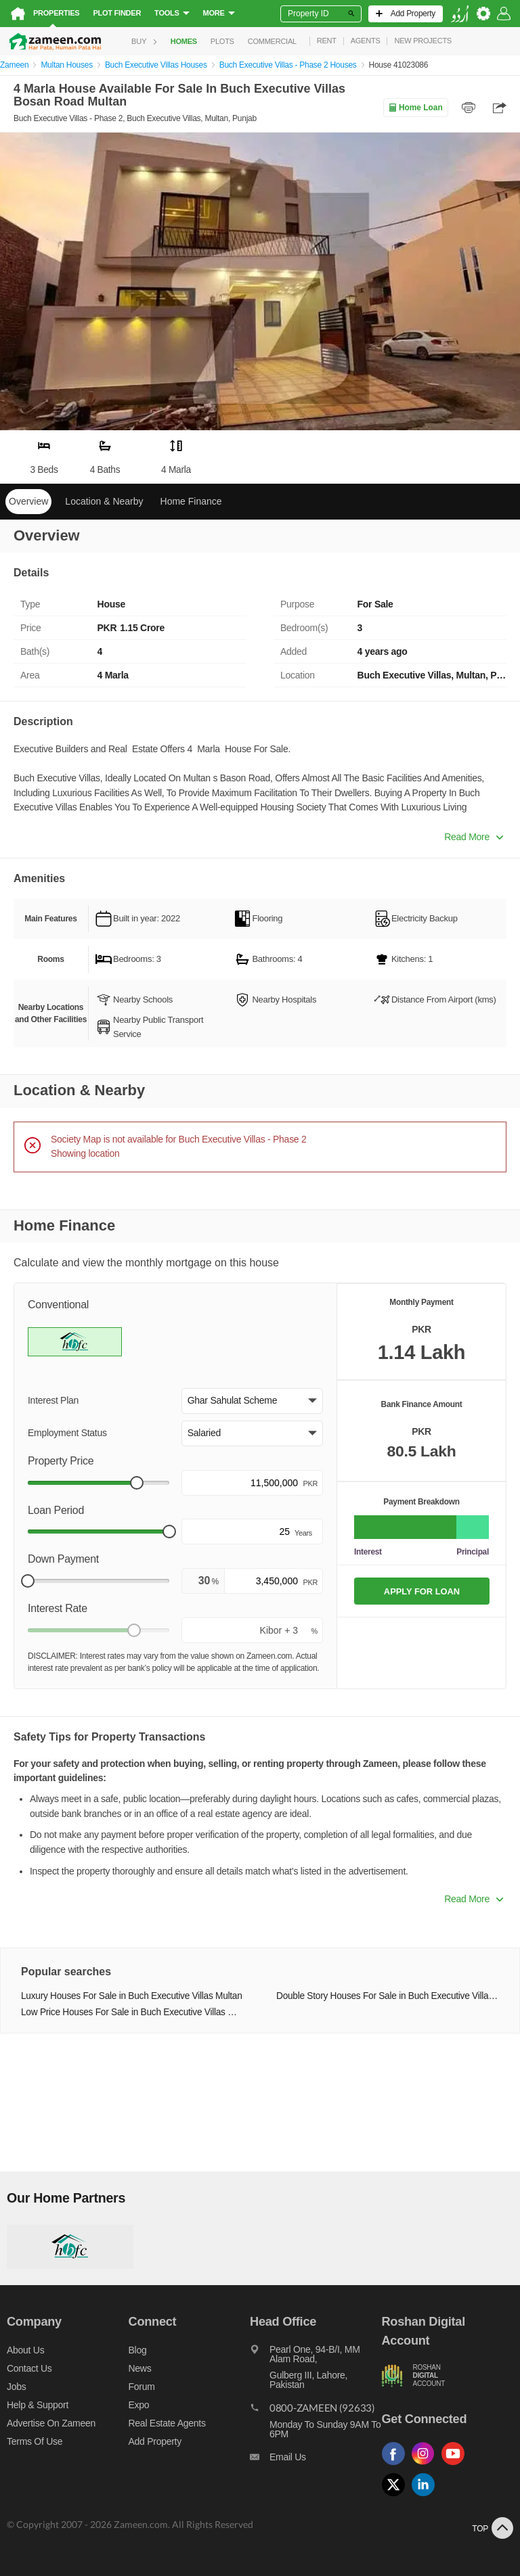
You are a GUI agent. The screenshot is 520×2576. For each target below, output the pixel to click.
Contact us (29, 2368)
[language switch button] (460, 13)
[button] (252, 1401)
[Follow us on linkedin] (426, 2496)
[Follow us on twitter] (397, 2496)
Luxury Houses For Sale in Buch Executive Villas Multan (131, 1996)
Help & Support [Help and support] (37, 2404)
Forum (142, 2386)
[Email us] (315, 2460)
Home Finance (191, 501)
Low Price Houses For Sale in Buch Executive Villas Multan (132, 2012)
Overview (28, 501)
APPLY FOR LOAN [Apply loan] (422, 1591)
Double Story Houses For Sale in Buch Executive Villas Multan (387, 1996)
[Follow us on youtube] (456, 2465)
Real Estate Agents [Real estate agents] (167, 2423)
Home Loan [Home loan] (415, 107)
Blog (138, 2350)
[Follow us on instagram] (426, 2465)
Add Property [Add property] (155, 2441)
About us (25, 2350)
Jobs (16, 2386)
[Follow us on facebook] (397, 2465)
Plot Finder (117, 13)
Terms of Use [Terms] (34, 2441)
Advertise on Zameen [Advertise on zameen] (51, 2423)
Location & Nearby (104, 501)
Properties (56, 13)
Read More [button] (473, 836)
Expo (139, 2404)
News (140, 2368)
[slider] (137, 1483)
